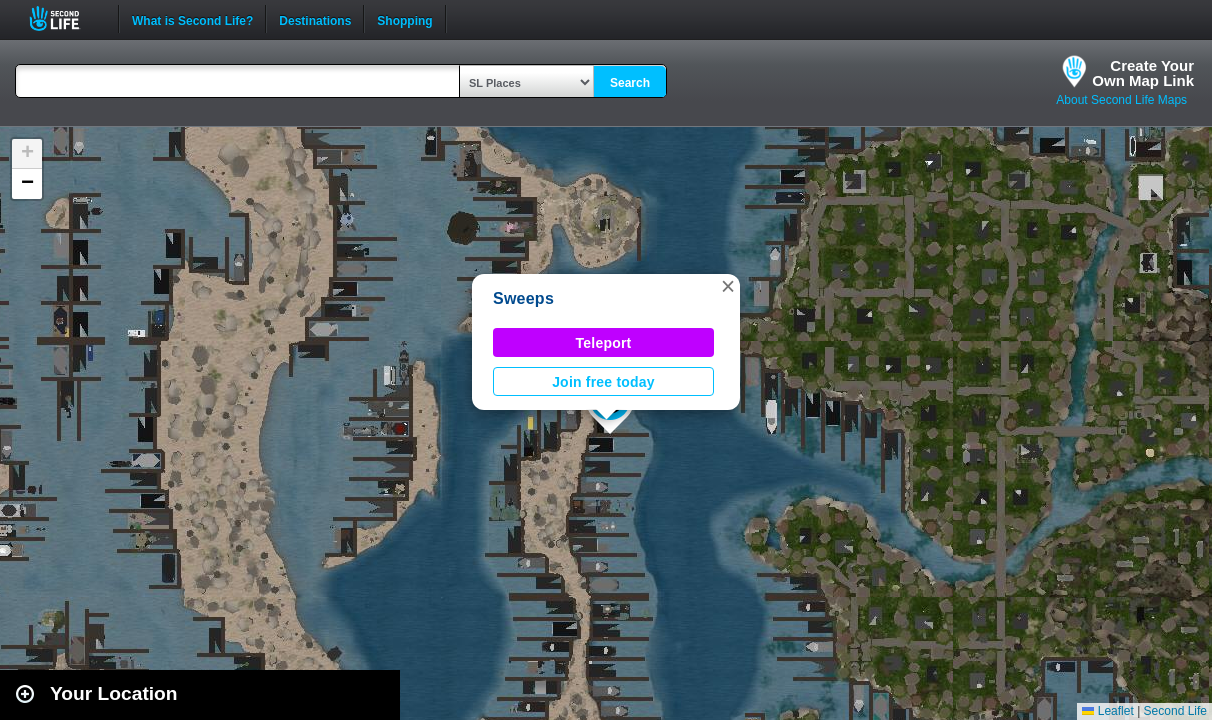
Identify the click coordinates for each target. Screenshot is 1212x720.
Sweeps (523, 298)
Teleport (604, 343)
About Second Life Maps (1121, 100)
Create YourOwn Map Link (1143, 73)
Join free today (603, 382)
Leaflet (1107, 711)
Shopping (404, 19)
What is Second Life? (192, 19)
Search (630, 83)
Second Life (65, 18)
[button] (728, 286)
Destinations (315, 19)
